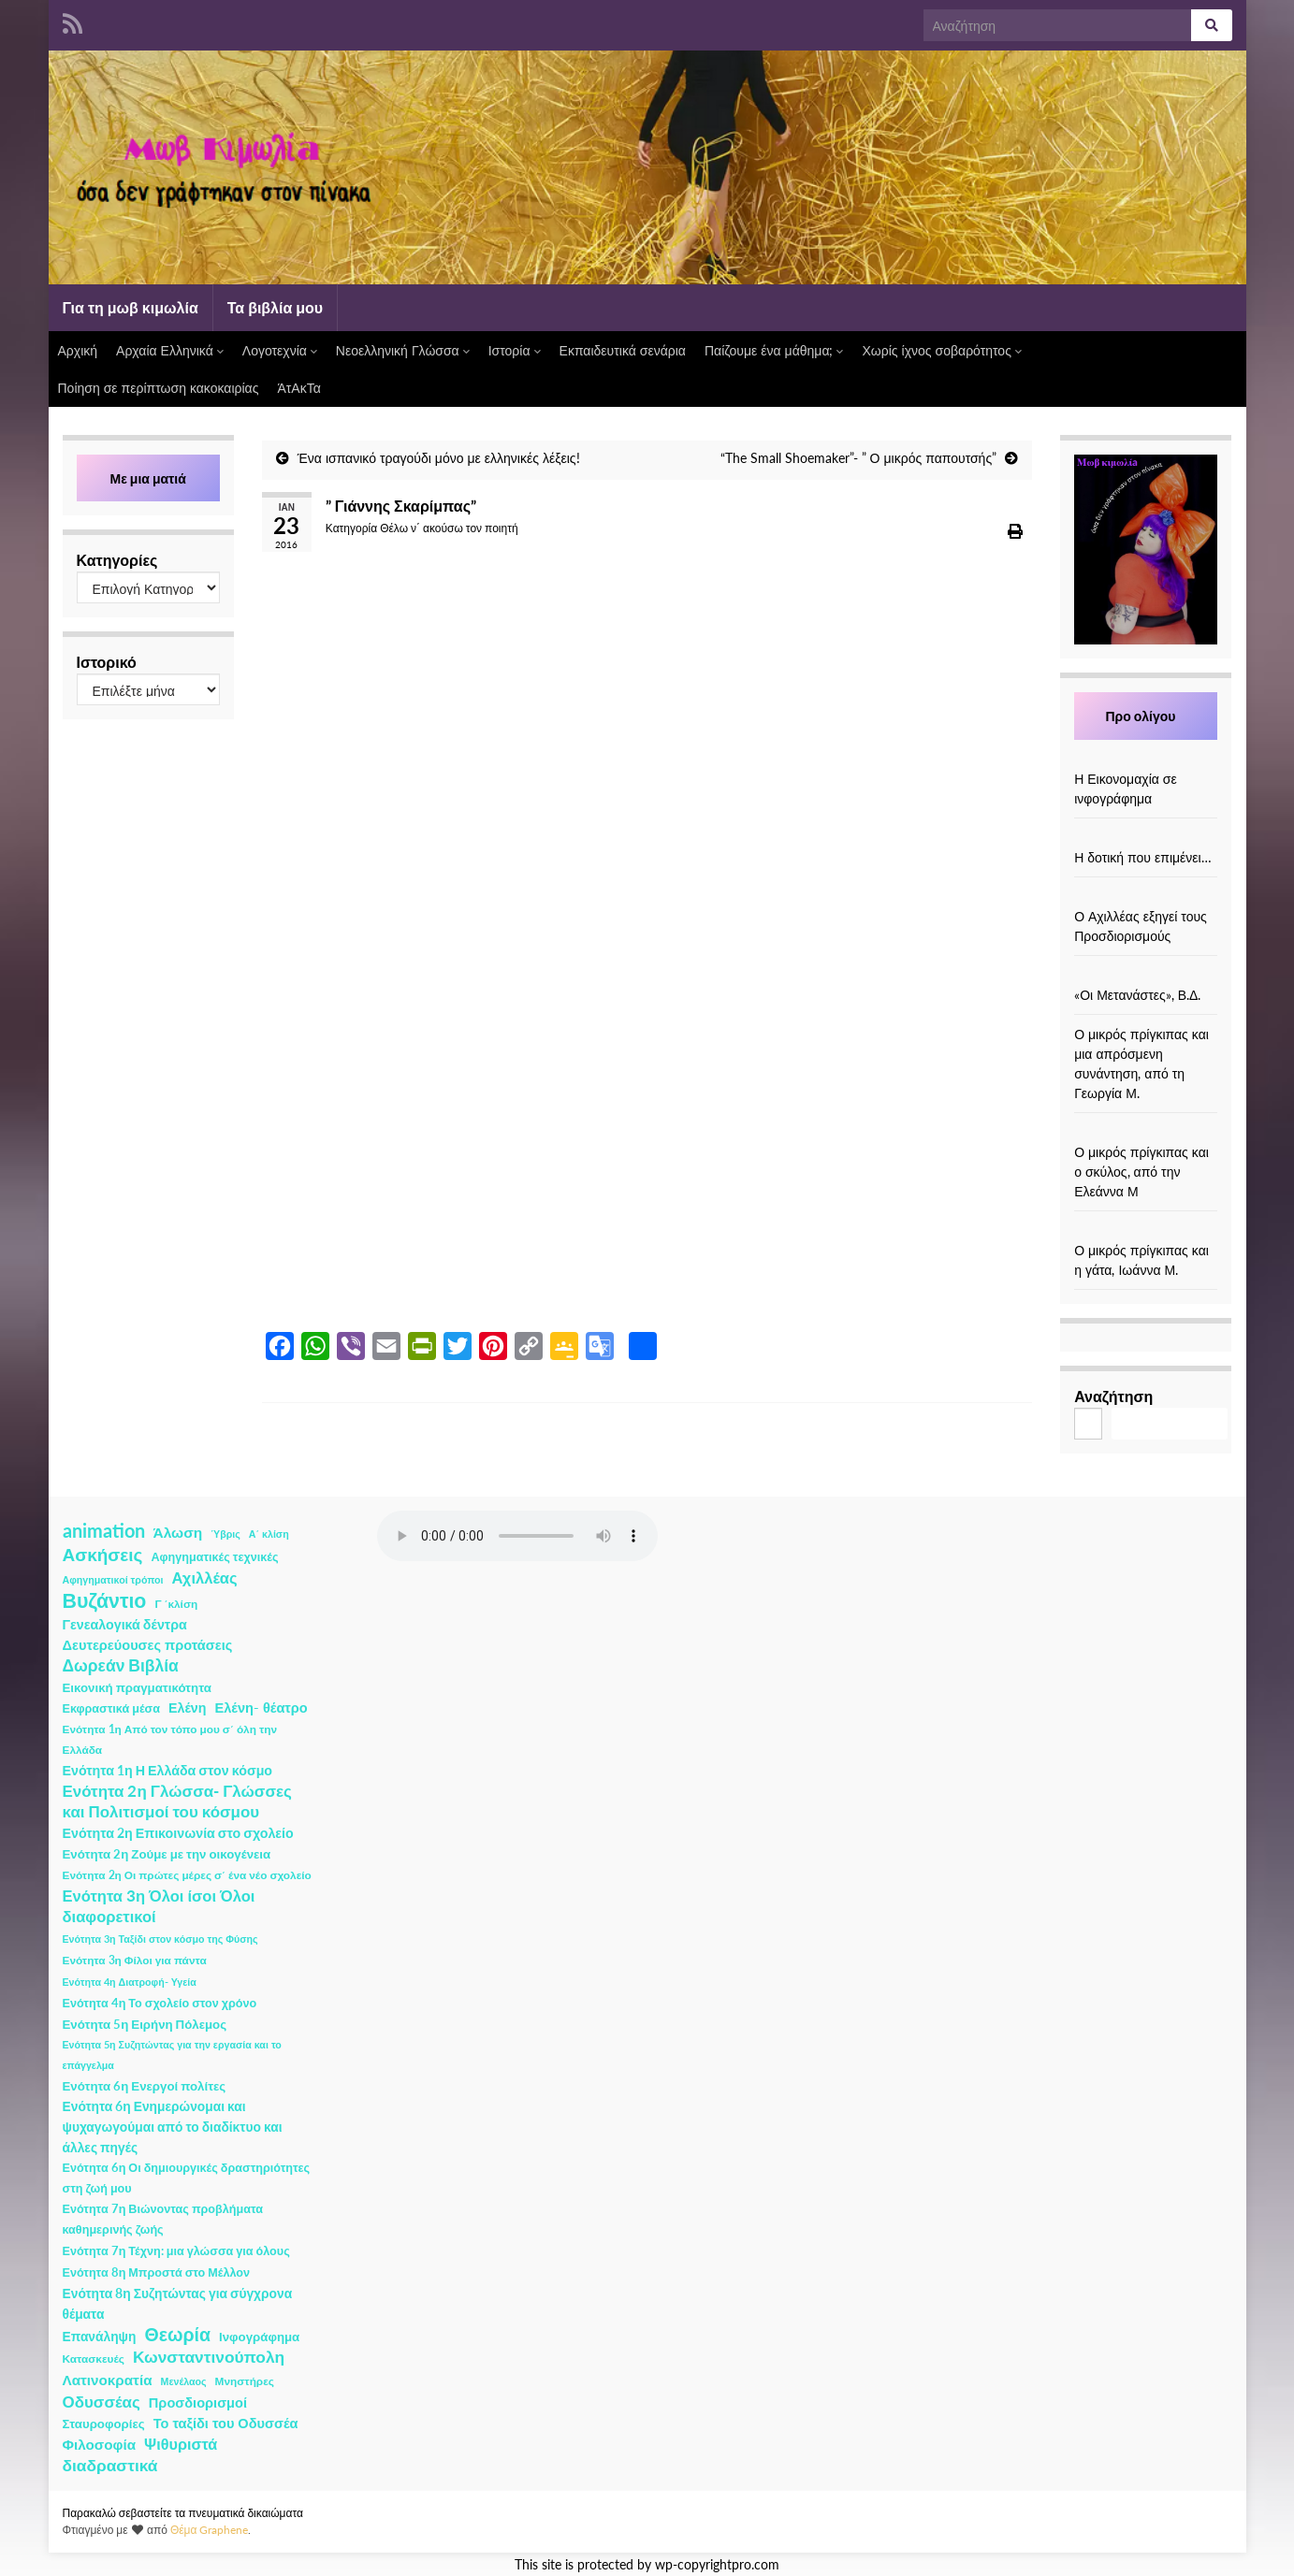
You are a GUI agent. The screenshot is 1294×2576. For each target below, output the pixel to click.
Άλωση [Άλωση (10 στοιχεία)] (178, 1532)
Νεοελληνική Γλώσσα (403, 350)
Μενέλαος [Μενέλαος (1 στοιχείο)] (184, 2381)
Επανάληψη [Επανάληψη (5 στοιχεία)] (100, 2336)
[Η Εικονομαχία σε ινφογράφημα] (1146, 759)
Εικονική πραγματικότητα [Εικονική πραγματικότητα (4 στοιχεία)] (137, 1687)
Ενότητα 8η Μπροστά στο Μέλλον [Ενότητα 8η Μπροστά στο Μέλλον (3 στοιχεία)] (157, 2272)
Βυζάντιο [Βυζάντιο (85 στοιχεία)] (105, 1600)
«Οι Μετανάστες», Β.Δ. (1137, 995)
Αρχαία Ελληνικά (170, 350)
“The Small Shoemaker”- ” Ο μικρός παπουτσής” (858, 458)
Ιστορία (514, 350)
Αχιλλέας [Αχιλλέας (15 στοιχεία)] (205, 1578)
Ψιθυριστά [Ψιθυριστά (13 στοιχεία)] (180, 2444)
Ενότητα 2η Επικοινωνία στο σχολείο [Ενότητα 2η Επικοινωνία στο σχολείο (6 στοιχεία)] (178, 1833)
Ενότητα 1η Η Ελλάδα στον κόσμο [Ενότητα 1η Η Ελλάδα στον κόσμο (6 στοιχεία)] (168, 1770)
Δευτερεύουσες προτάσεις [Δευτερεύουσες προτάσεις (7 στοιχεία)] (148, 1645)
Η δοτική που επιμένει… (1143, 857)
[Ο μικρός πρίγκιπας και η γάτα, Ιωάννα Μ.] (1146, 1230)
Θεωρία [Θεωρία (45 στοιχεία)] (177, 2334)
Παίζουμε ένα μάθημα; (774, 350)
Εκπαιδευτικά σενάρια (623, 350)
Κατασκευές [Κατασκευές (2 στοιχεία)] (93, 2359)
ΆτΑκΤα (298, 388)
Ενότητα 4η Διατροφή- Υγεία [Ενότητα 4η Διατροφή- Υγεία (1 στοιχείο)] (129, 1981)
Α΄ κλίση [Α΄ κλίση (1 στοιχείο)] (269, 1533)
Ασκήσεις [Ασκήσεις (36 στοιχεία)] (103, 1554)
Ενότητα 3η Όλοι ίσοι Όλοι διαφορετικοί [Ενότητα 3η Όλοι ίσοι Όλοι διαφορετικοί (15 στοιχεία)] (159, 1906)
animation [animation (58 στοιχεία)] (104, 1530)
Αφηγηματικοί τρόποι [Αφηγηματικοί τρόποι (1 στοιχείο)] (113, 1579)
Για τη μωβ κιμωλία (130, 307)
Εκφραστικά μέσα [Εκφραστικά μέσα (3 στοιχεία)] (112, 1708)
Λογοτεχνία (279, 350)
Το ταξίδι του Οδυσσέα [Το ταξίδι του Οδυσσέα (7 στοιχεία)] (225, 2423)
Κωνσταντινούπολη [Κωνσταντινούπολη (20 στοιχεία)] (208, 2356)
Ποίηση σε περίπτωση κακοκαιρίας (158, 388)
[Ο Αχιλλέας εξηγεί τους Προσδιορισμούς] (1146, 896)
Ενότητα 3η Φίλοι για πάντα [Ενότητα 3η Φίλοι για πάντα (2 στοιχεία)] (135, 1960)
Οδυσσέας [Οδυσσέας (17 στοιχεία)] (101, 2401)
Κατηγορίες (117, 560)
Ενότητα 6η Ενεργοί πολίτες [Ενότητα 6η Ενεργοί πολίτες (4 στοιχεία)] (144, 2085)
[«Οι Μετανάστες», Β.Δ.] (1146, 975)
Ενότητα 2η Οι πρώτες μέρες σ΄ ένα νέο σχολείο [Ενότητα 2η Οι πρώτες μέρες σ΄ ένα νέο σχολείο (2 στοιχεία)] (187, 1875)
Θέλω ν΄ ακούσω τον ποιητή (448, 528)
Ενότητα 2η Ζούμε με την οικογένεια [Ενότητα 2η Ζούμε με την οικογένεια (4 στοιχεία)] (167, 1853)
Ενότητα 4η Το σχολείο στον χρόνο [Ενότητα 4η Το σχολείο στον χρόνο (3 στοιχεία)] (160, 2003)
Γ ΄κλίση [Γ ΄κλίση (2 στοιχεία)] (175, 1604)
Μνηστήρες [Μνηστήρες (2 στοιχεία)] (244, 2381)
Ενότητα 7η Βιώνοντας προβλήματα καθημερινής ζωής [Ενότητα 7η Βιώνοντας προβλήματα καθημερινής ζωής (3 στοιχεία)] (163, 2219)
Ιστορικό (107, 662)
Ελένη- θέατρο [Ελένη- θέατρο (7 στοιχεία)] (261, 1707)
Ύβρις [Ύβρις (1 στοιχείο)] (225, 1533)
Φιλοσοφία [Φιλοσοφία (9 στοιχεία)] (100, 2444)
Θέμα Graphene (209, 2530)
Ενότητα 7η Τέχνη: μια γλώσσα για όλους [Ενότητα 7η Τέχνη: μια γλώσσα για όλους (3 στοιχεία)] (176, 2251)
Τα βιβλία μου (275, 307)
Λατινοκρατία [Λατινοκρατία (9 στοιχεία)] (108, 2379)
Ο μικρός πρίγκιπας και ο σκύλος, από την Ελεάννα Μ (1141, 1171)
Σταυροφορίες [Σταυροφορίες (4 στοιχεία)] (104, 2423)
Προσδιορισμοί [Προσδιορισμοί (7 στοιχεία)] (198, 2402)
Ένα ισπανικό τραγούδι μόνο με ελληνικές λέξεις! (439, 458)
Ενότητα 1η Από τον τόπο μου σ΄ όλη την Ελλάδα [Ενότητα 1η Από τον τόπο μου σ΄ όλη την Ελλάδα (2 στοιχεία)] (170, 1739)
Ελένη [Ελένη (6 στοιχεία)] (187, 1707)
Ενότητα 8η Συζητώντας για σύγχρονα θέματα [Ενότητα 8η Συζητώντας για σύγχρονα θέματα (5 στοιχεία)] (178, 2303)
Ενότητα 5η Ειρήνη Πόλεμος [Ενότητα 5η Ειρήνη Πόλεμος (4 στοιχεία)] (145, 2024)
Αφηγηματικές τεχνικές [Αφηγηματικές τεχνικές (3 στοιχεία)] (214, 1557)
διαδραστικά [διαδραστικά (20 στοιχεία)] (110, 2465)
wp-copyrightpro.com (717, 2564)
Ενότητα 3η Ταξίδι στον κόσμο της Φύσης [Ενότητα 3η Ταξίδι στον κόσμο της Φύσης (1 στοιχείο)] (160, 1938)
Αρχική (78, 350)
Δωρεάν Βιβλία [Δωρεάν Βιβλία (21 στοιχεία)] (121, 1665)
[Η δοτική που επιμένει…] (1146, 837)
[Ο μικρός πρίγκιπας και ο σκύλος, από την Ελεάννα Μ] (1146, 1132)
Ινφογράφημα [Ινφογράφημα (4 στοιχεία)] (259, 2336)
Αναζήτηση (1113, 1396)
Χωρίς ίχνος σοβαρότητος (941, 350)
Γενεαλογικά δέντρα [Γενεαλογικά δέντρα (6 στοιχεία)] (125, 1624)
